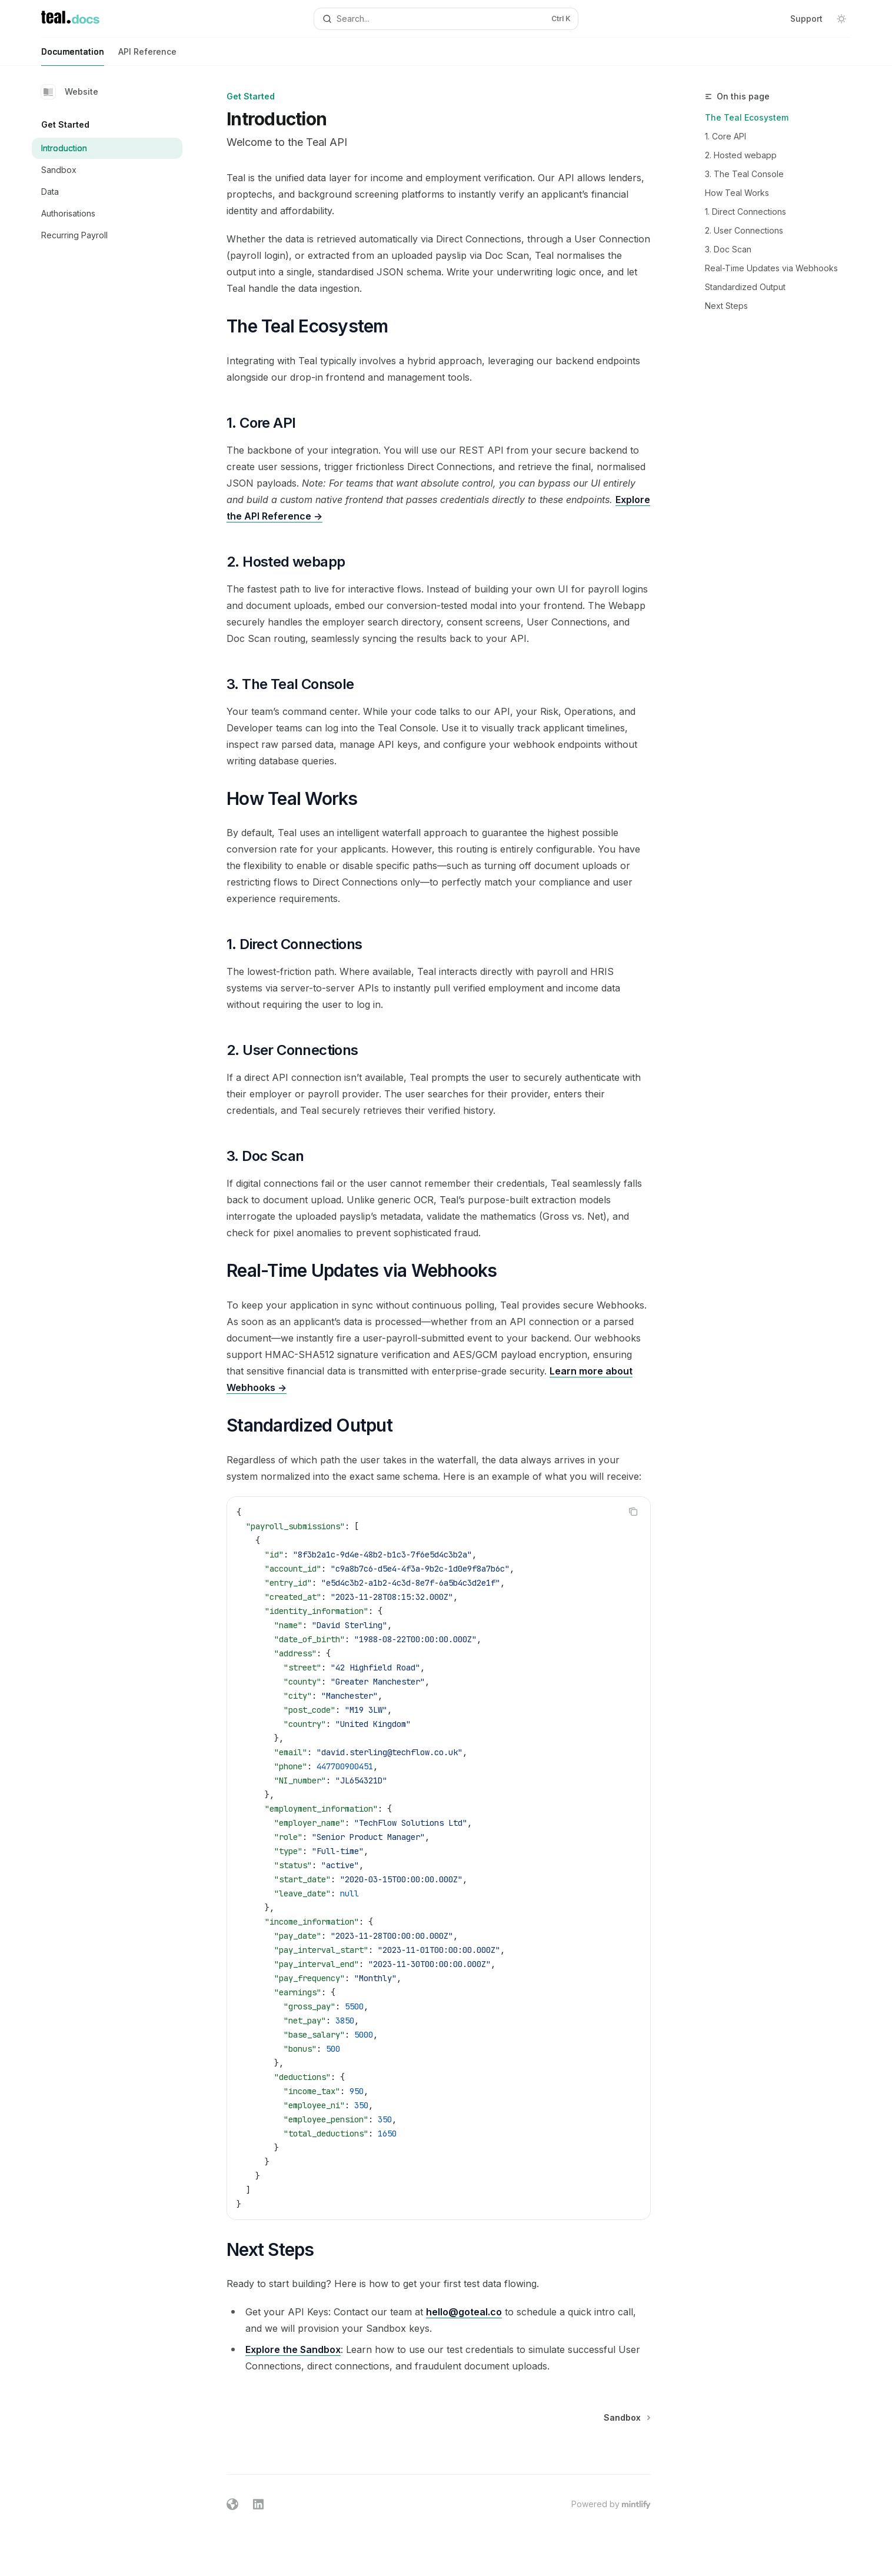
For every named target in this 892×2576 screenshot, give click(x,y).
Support (806, 19)
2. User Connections (744, 230)
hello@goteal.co (464, 2312)
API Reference (147, 56)
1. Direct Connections (745, 212)
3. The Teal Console (744, 174)
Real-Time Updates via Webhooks (771, 268)
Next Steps (726, 306)
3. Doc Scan (728, 249)
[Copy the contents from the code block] (633, 1511)
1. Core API (725, 136)
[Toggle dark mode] (841, 18)
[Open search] (446, 18)
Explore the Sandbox (293, 2349)
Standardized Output (745, 287)
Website (69, 92)
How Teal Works (737, 193)
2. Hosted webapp (741, 155)
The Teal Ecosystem (746, 117)
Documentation (72, 56)
